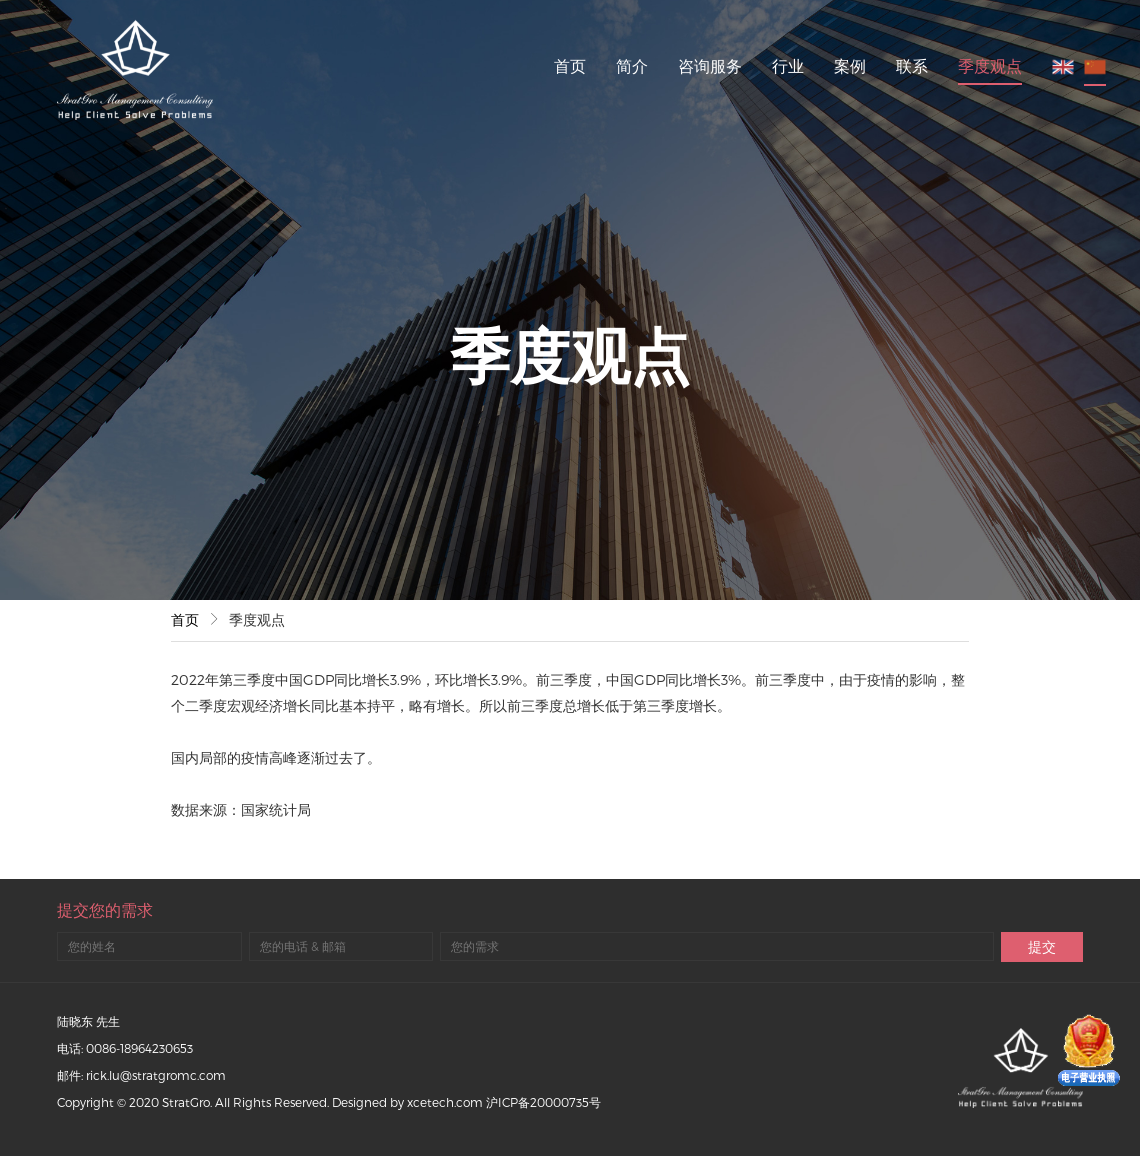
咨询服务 (710, 65)
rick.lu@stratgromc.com (156, 1075)
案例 (850, 65)
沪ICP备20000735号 (543, 1102)
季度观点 (990, 65)
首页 (570, 65)
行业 (788, 65)
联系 (912, 65)
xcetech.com (445, 1102)
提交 (1042, 946)
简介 (632, 65)
